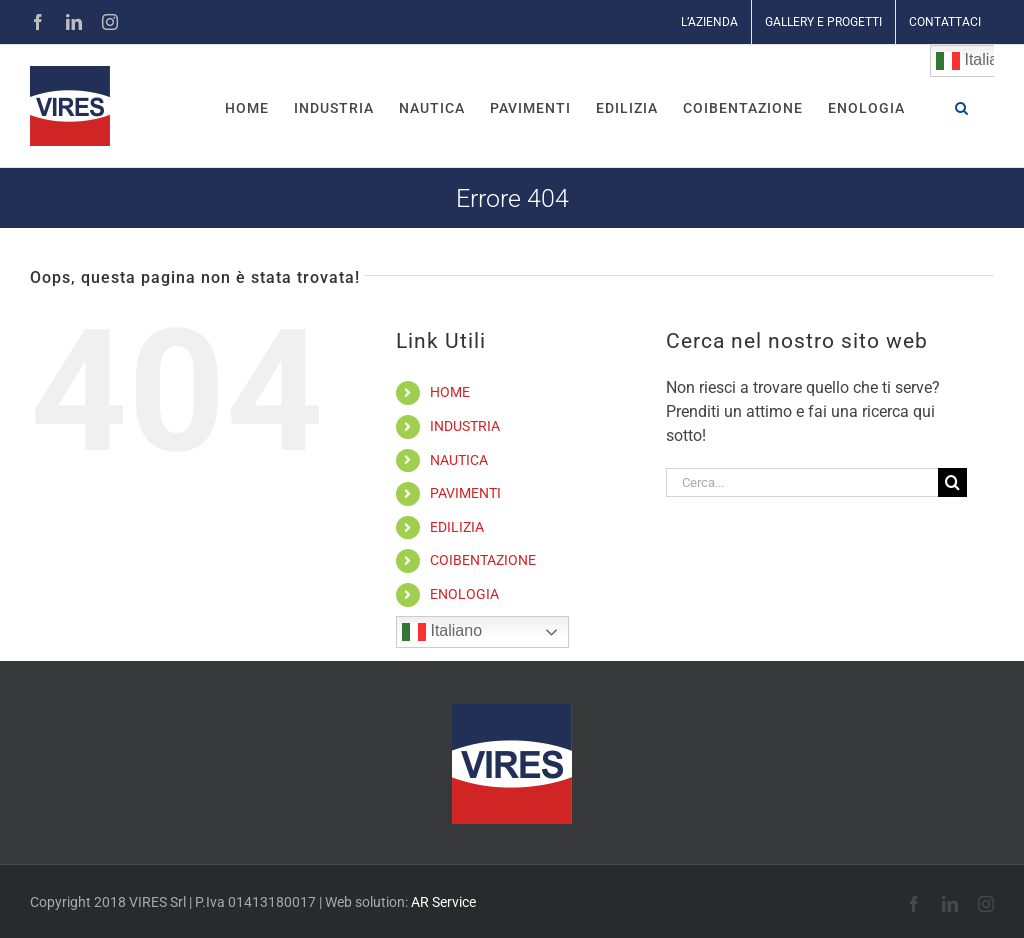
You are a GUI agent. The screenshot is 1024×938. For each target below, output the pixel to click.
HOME (450, 392)
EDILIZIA (457, 527)
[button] (962, 106)
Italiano (442, 632)
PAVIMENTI (465, 493)
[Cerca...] (802, 482)
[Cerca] (952, 482)
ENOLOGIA (464, 594)
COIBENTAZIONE (483, 560)
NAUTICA (459, 460)
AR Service (443, 902)
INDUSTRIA (465, 426)
